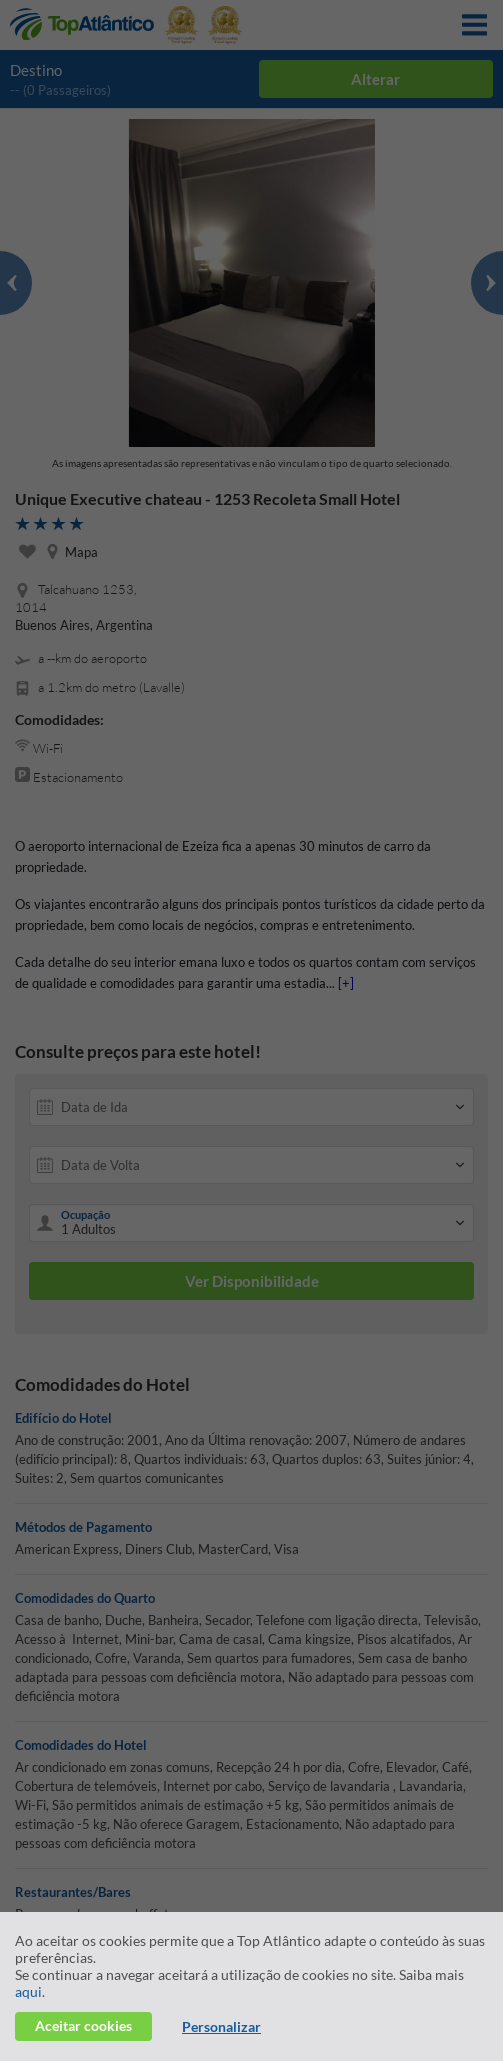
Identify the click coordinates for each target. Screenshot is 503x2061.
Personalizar (221, 2026)
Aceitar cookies (83, 2025)
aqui (28, 1991)
